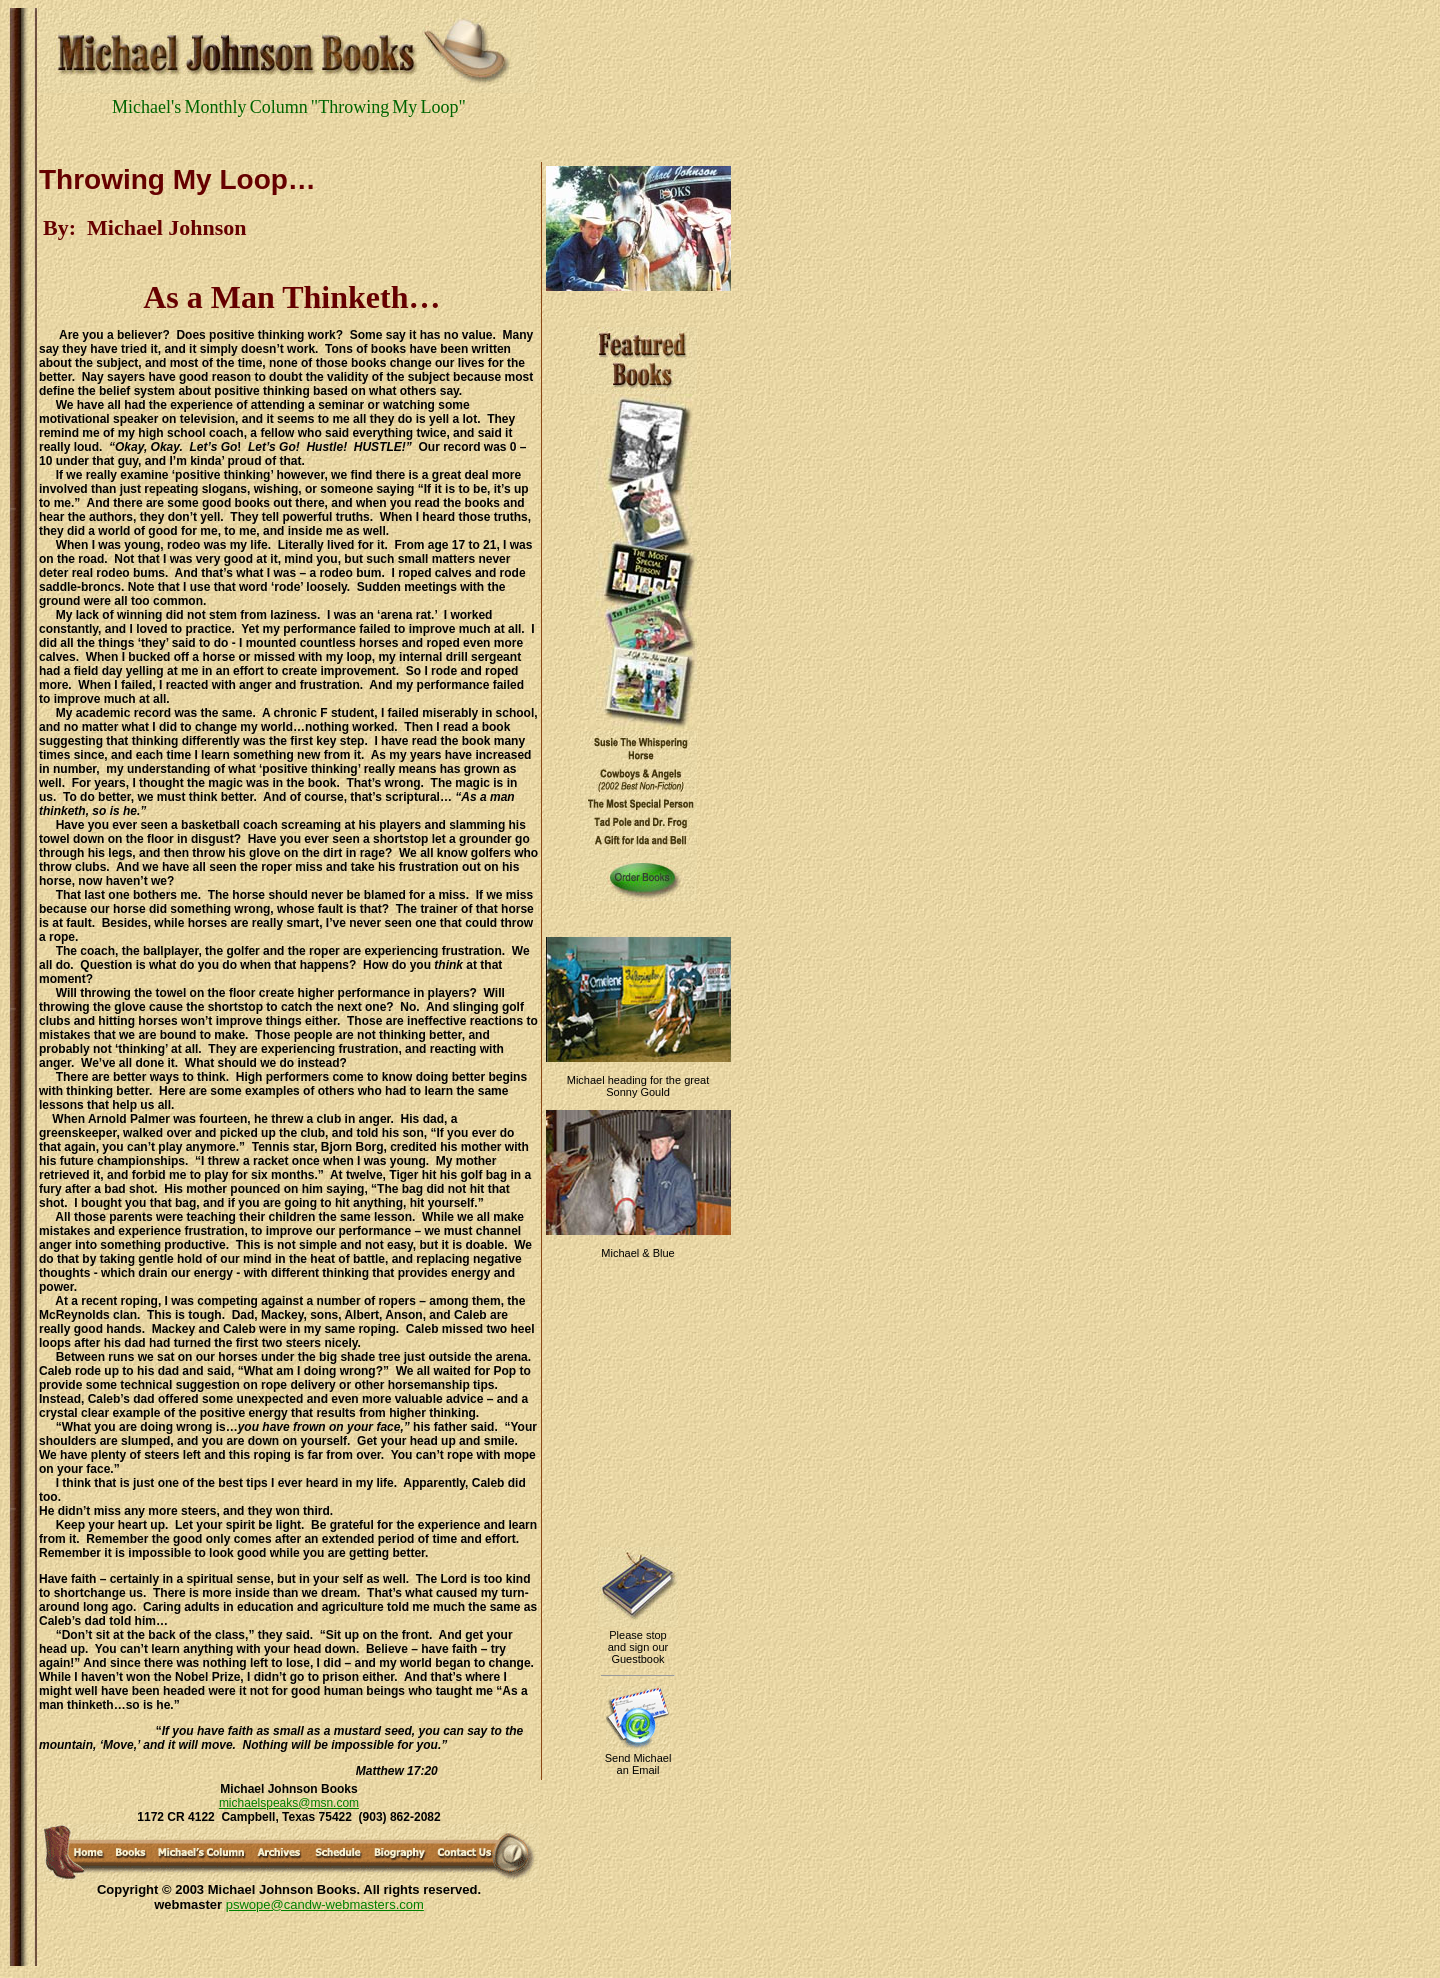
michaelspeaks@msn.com (289, 1803)
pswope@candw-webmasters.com (325, 1904)
